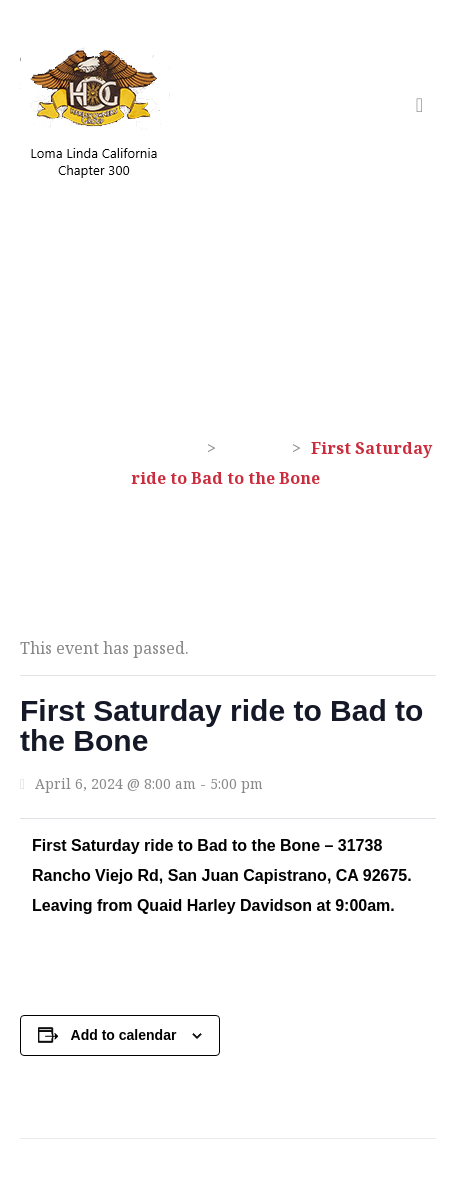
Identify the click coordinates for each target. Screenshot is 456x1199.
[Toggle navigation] (419, 105)
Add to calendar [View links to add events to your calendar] (124, 1035)
